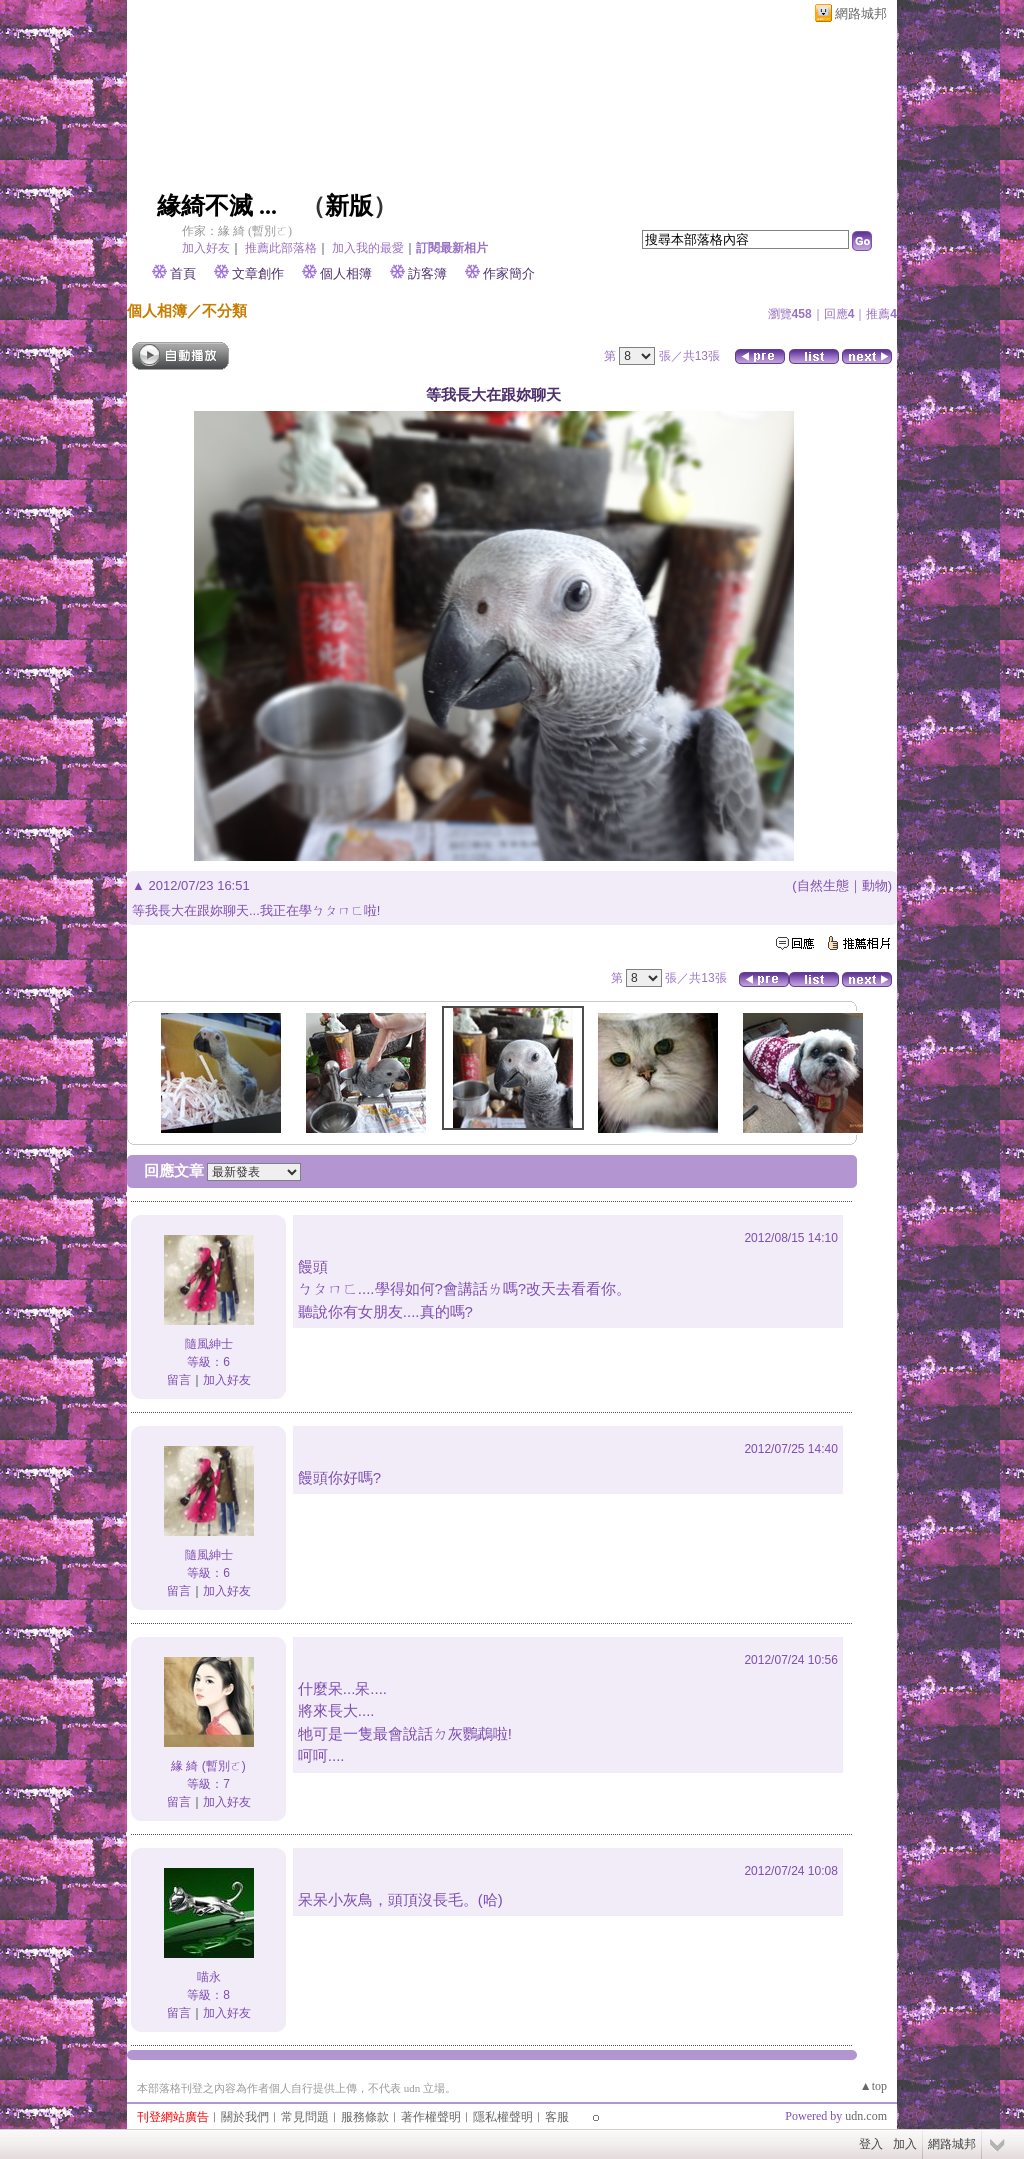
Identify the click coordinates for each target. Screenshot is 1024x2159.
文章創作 (258, 273)
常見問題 (305, 2117)
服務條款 (365, 2117)
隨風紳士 (209, 1344)
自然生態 (823, 885)
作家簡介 (509, 273)
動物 (875, 885)
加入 (905, 2144)
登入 (871, 2144)
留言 (179, 1380)
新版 (349, 206)
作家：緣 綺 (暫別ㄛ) (237, 231)
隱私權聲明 (503, 2117)
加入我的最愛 (368, 248)
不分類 (224, 310)
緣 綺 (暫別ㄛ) (208, 1766)
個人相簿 (346, 273)
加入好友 (206, 248)
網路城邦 (861, 13)
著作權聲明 (431, 2117)
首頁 (183, 273)
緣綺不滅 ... (217, 206)
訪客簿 (427, 273)
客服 (557, 2117)
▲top (873, 2086)
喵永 (209, 1977)
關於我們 (245, 2117)
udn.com (866, 2116)
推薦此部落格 (281, 248)
